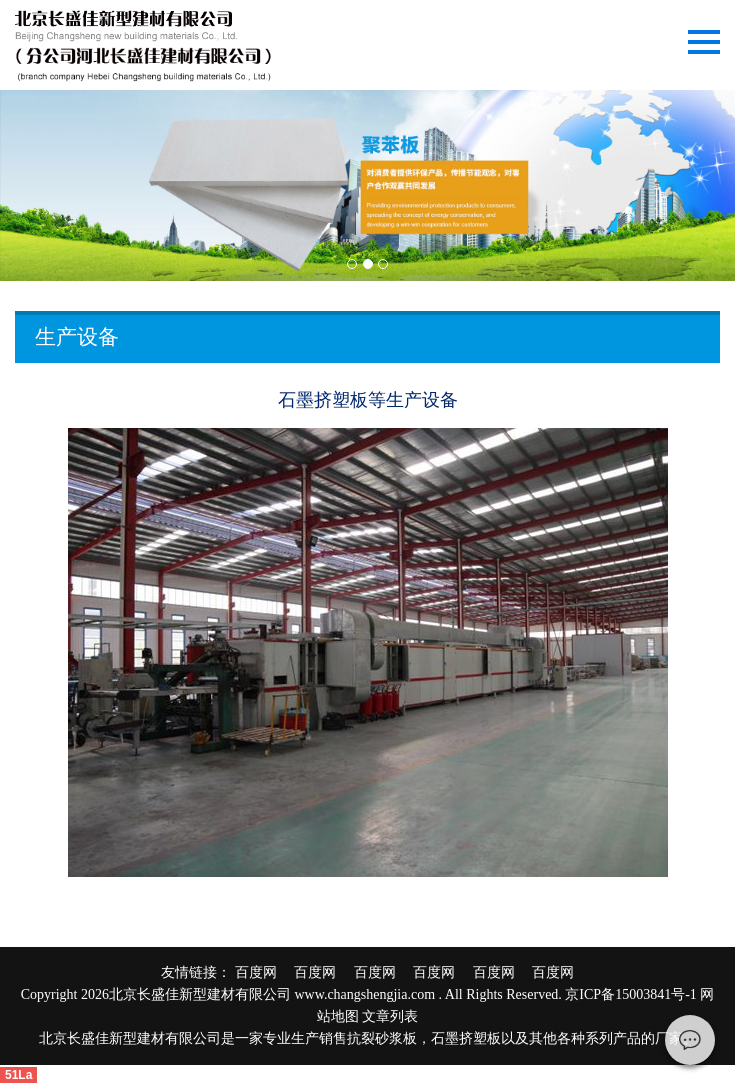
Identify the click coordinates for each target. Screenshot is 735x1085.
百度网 (263, 972)
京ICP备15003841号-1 (630, 994)
